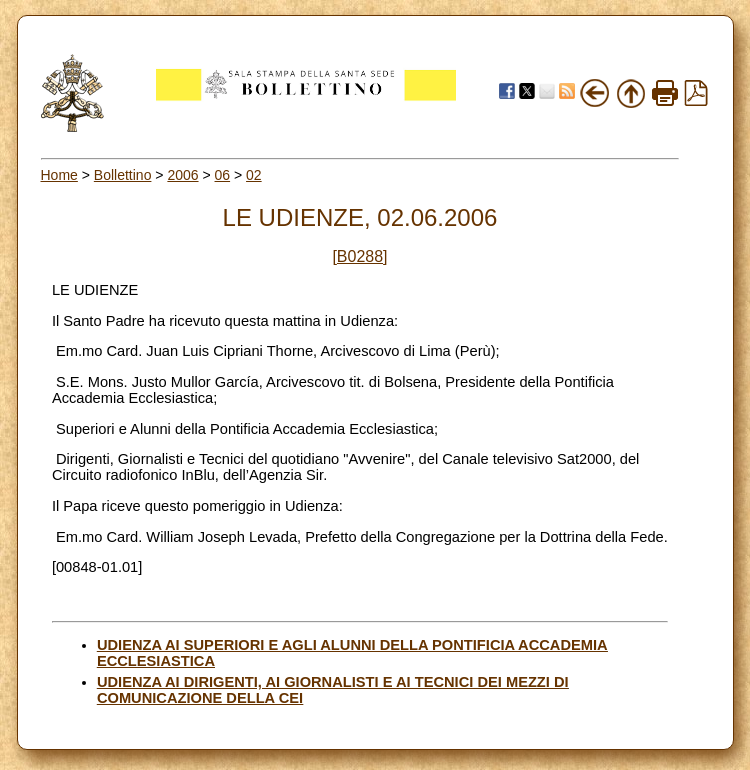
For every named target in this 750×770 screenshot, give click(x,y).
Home (59, 175)
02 (254, 175)
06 (223, 175)
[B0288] (359, 256)
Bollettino (123, 175)
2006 (182, 175)
